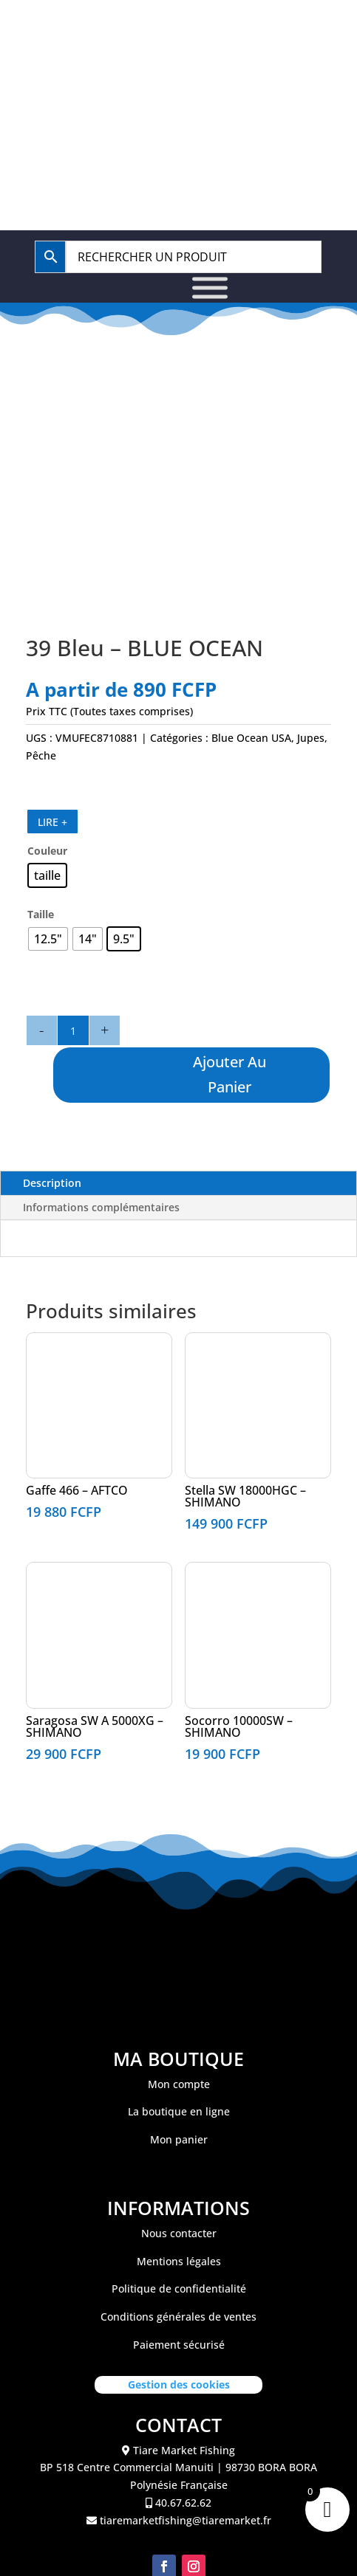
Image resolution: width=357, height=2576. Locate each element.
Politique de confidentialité (179, 2288)
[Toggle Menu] (210, 287)
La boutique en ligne (179, 2111)
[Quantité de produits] (73, 1030)
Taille (40, 914)
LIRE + (52, 822)
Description (52, 1183)
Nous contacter (179, 2233)
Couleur (47, 851)
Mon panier (179, 2139)
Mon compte (179, 2084)
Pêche (41, 755)
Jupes (310, 738)
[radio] (47, 875)
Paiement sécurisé (179, 2345)
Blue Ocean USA (251, 738)
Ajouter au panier (230, 1074)
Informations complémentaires (101, 1207)
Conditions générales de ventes (178, 2317)
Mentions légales (179, 2261)
